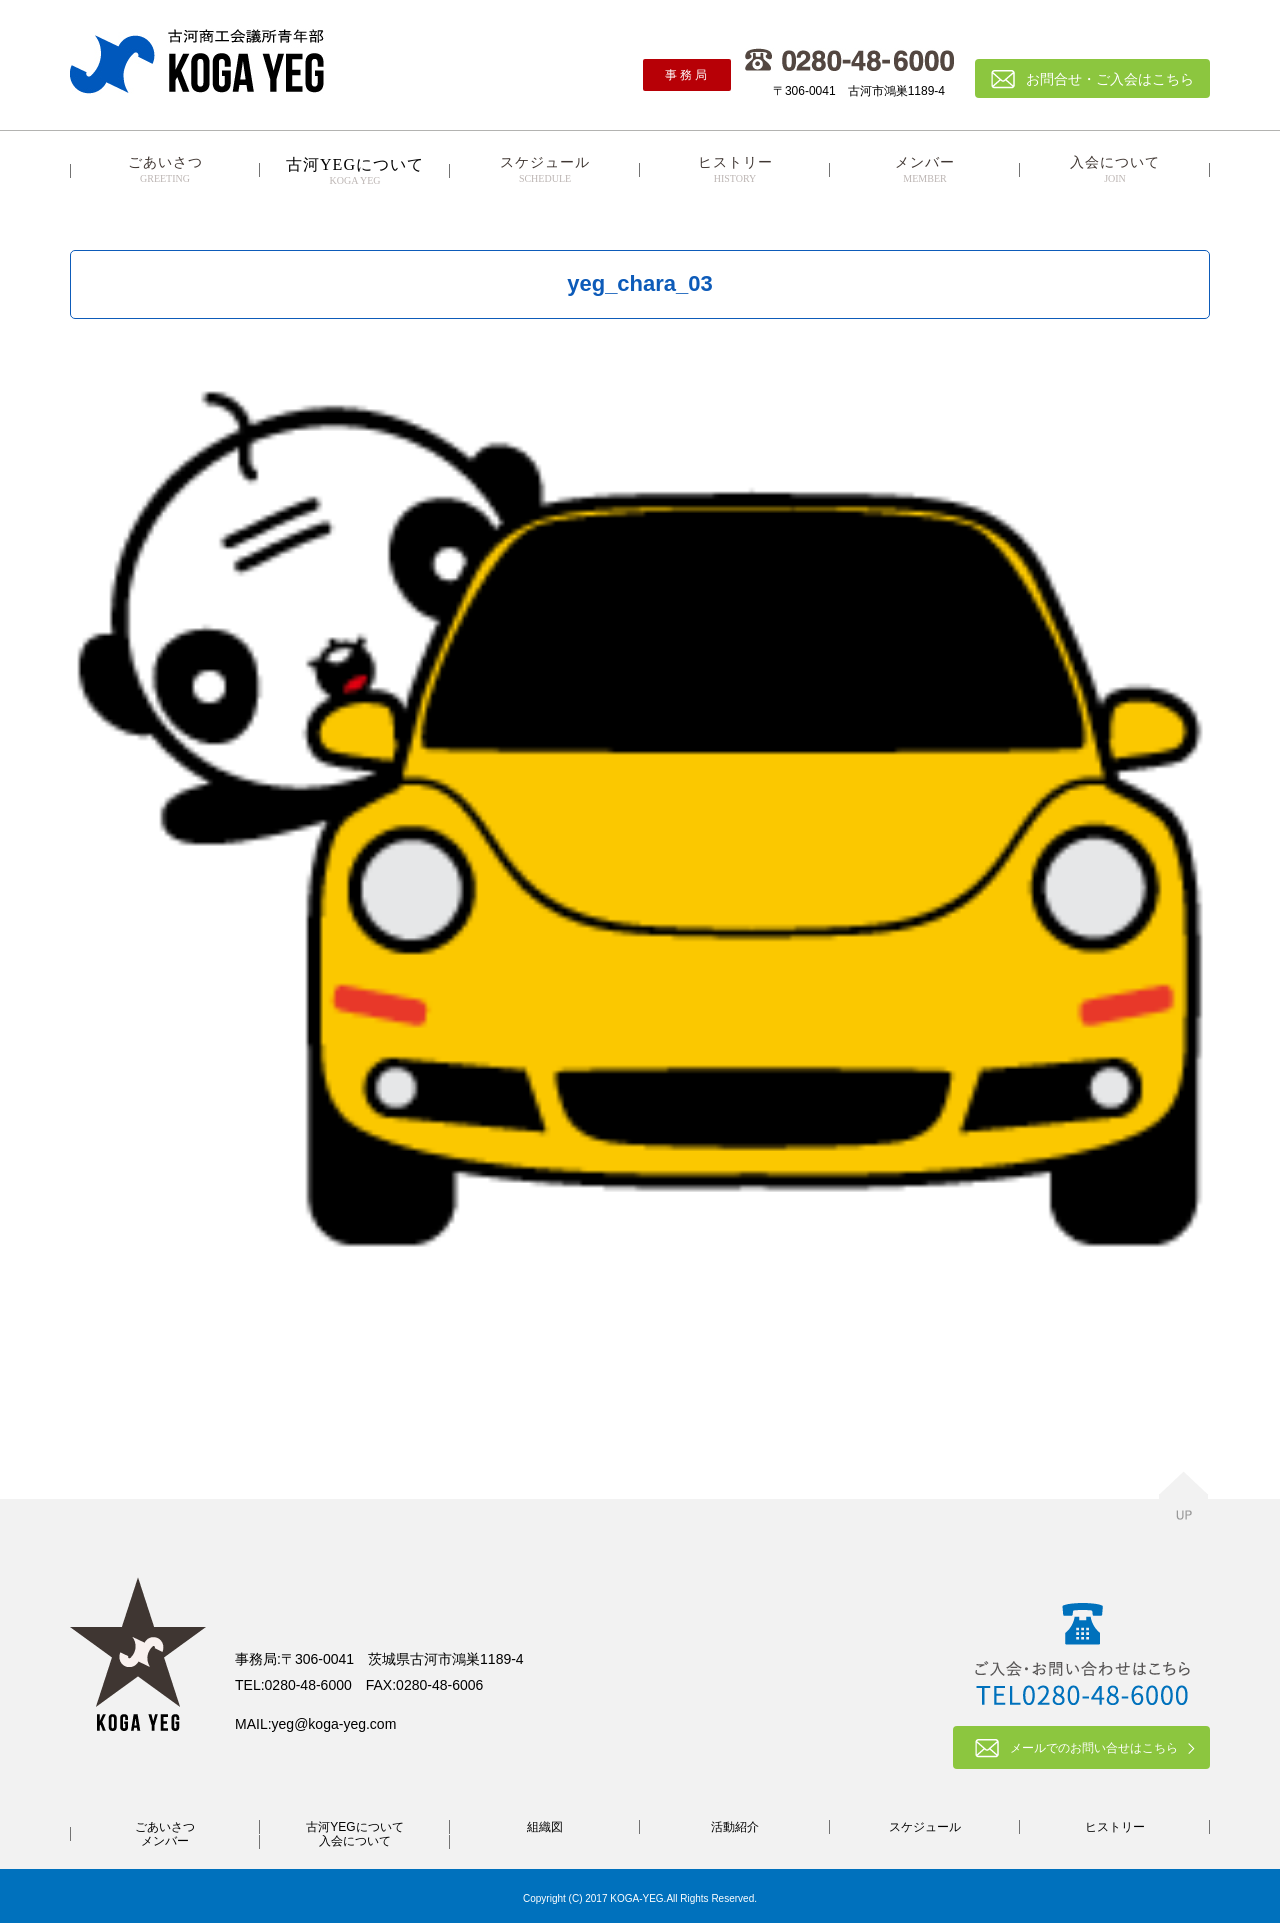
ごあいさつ (165, 170)
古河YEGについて (354, 1827)
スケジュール (545, 170)
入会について (1115, 170)
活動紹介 (735, 1827)
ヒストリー (735, 170)
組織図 (545, 1827)
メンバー (925, 170)
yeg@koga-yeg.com (334, 1724)
